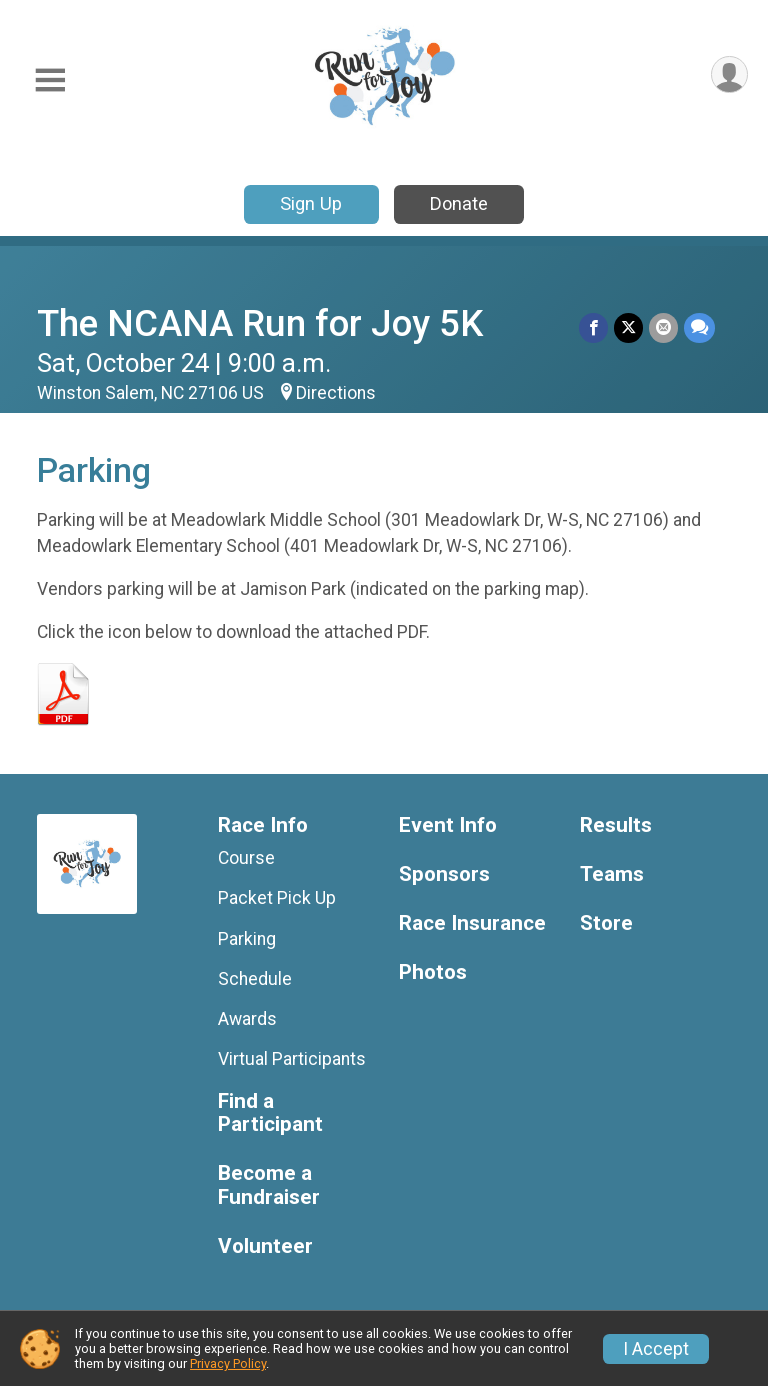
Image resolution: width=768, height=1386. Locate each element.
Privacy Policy (228, 1363)
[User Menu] (729, 74)
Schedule (255, 979)
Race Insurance (472, 923)
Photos (433, 972)
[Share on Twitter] (628, 327)
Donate (459, 203)
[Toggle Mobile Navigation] (50, 80)
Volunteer (265, 1246)
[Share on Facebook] (593, 327)
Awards (247, 1019)
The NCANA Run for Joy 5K (260, 323)
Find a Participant (270, 1113)
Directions (336, 393)
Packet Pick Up (277, 898)
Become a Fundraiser (269, 1185)
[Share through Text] (699, 327)
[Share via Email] (663, 327)
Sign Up (311, 203)
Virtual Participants (292, 1059)
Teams (612, 874)
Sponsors (444, 874)
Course (246, 858)
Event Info (448, 825)
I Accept (656, 1349)
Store (606, 923)
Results (616, 825)
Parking (247, 939)
